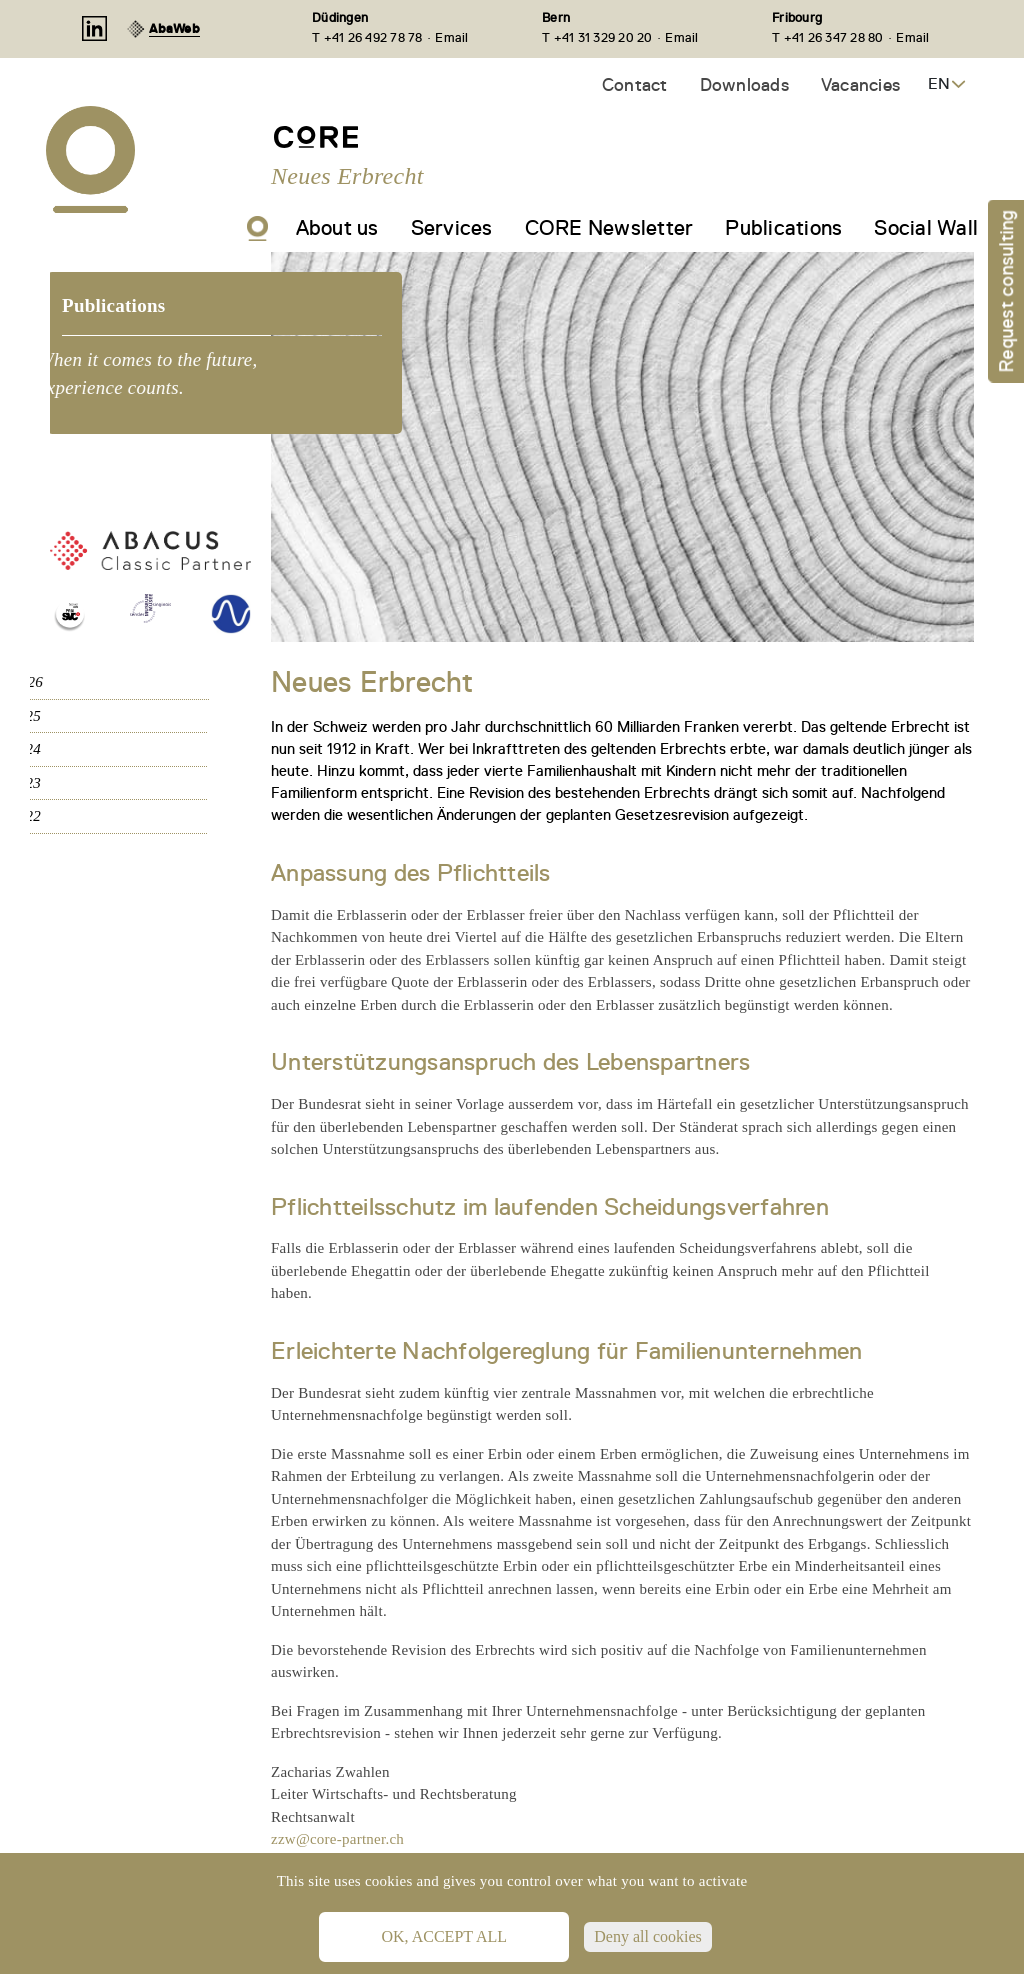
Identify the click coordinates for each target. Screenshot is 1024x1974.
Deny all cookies (648, 1936)
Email (451, 37)
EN (939, 84)
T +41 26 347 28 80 (828, 37)
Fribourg (797, 17)
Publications (783, 228)
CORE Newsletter (609, 228)
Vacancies (860, 84)
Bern (556, 17)
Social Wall (926, 228)
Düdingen (340, 17)
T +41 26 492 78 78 (367, 37)
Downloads (744, 84)
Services (452, 228)
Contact (635, 84)
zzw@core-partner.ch (337, 1839)
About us (337, 228)
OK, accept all (444, 1936)
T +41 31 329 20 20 (597, 37)
